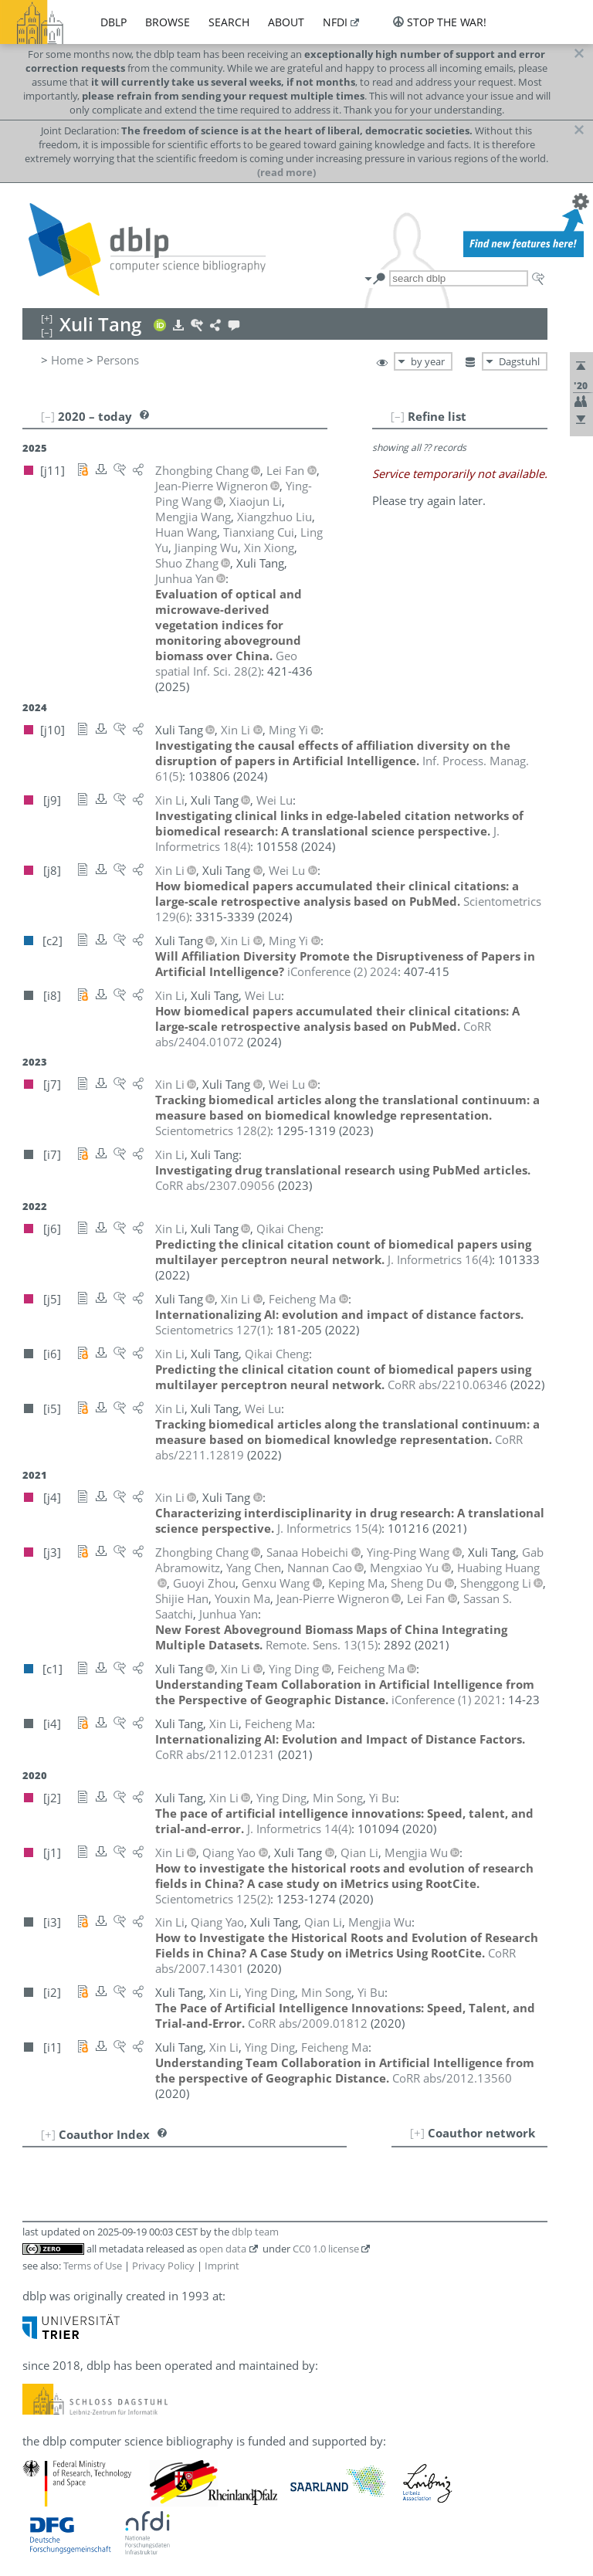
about (286, 22)
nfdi (335, 22)
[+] (417, 2132)
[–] (398, 416)
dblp (113, 22)
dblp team (255, 2232)
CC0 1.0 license (326, 2249)
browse (167, 22)
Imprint (222, 2266)
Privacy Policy (163, 2266)
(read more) (286, 172)
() (226, 663)
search (228, 22)
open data (222, 2249)
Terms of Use (92, 2266)
